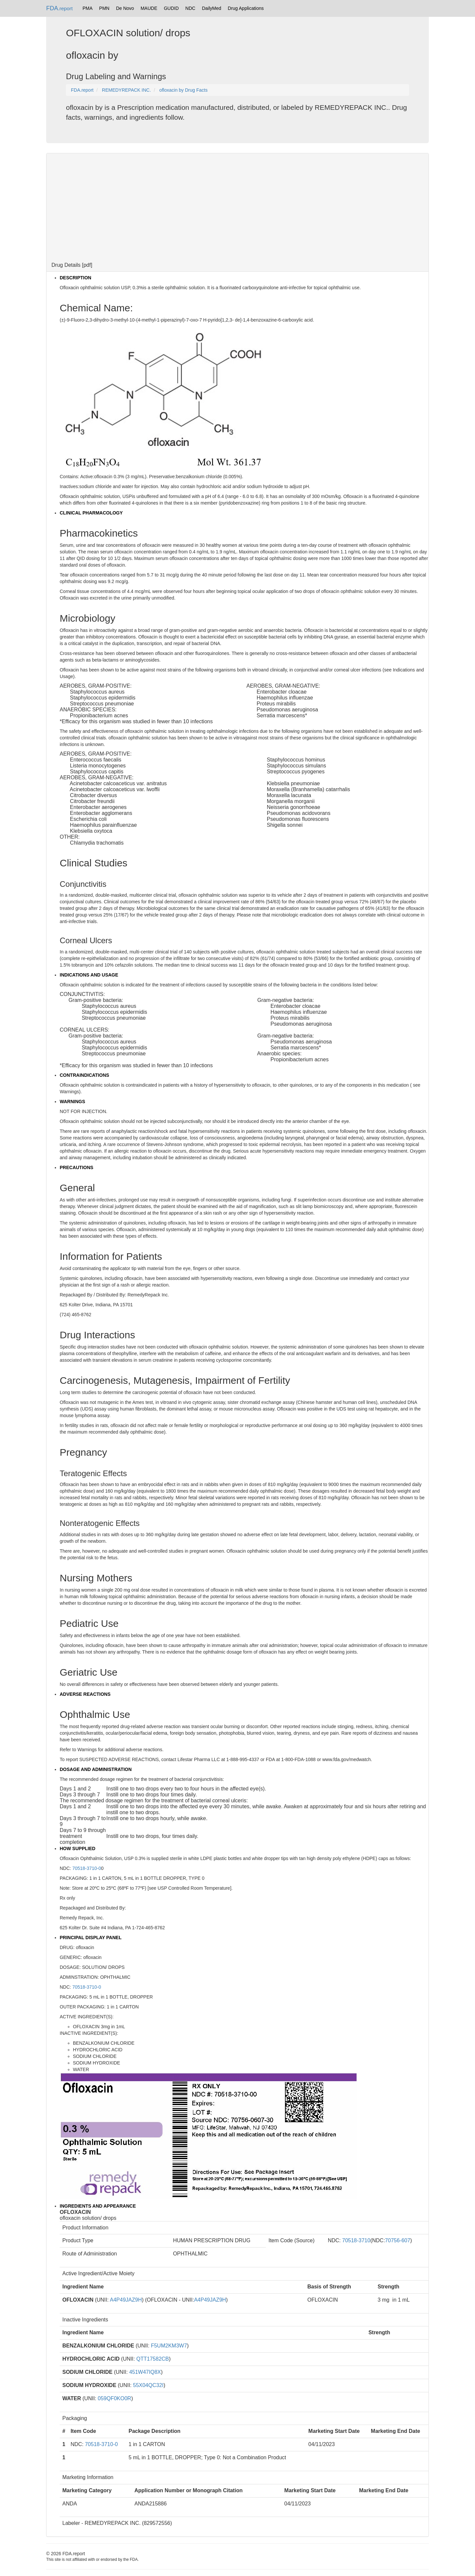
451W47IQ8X (145, 2372)
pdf (87, 265)
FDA (59, 8)
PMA (87, 8)
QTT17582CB (152, 2359)
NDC (190, 8)
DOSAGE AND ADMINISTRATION (96, 1769)
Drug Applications (246, 8)
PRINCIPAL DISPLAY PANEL (90, 1937)
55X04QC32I (148, 2385)
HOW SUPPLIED (77, 1848)
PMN (104, 8)
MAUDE (149, 8)
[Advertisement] (237, 206)
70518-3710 (356, 2240)
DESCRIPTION (75, 277)
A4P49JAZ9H (126, 2300)
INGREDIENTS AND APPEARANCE (98, 2206)
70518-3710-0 (86, 1868)
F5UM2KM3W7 (169, 2345)
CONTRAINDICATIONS (84, 1075)
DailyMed (211, 8)
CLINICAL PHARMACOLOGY (91, 512)
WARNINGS (72, 1101)
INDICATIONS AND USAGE (89, 975)
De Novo (125, 8)
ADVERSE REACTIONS (85, 1694)
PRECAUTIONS (76, 1167)
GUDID (171, 8)
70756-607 (397, 2240)
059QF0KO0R (114, 2398)
